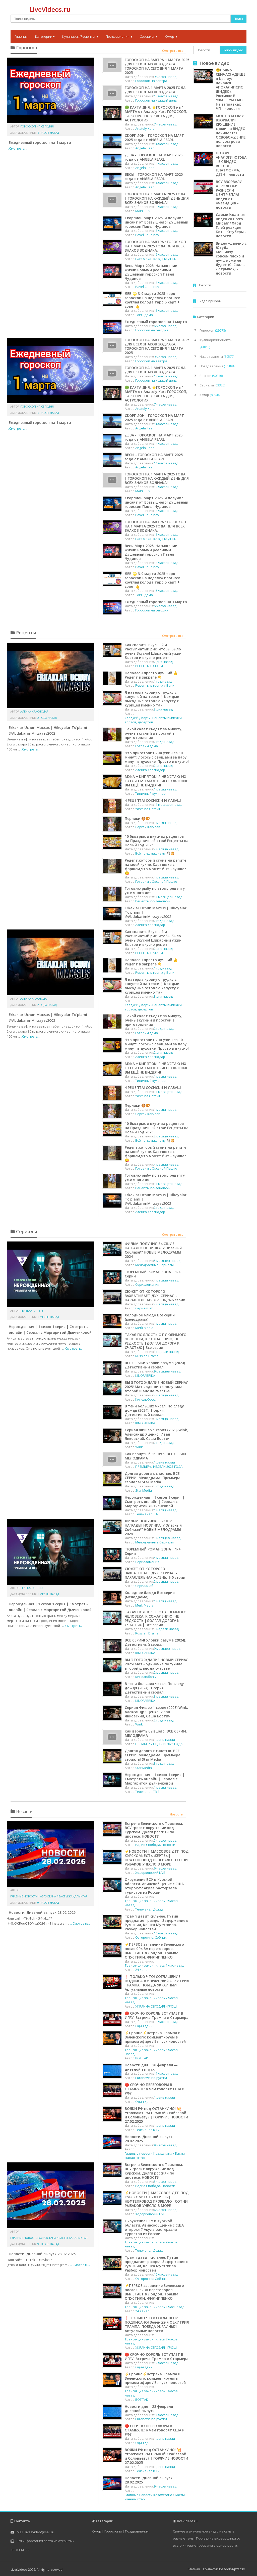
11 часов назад (166, 2073)
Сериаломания (147, 1284)
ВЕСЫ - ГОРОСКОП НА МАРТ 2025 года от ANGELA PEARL (154, 176)
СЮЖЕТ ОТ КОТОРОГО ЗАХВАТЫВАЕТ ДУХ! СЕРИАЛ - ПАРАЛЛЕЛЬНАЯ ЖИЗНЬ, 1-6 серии (155, 1295)
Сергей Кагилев (147, 827)
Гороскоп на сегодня (37, 126)
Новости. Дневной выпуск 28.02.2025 (42, 1912)
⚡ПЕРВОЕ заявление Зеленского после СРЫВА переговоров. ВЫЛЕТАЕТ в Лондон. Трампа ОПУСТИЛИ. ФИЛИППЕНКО (154, 1951)
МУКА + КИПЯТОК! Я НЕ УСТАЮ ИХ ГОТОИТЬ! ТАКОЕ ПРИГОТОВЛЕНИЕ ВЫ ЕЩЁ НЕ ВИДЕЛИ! (156, 780)
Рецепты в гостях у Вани (154, 685)
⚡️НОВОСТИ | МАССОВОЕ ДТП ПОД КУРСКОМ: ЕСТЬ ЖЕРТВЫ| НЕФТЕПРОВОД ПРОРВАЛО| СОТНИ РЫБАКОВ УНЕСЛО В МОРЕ (156, 1858)
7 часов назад (165, 124)
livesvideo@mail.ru (39, 2532)
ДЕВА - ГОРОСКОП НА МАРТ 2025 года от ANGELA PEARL (153, 157)
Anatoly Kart (144, 128)
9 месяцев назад (167, 1371)
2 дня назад (163, 661)
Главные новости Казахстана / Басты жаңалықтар (49, 1896)
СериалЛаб (144, 1308)
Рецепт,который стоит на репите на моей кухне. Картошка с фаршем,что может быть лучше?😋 (155, 866)
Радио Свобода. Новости (155, 1844)
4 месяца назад (166, 877)
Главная (21, 36)
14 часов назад (166, 144)
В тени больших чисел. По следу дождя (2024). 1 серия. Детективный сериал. (154, 1410)
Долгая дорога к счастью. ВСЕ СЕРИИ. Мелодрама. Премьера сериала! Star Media (152, 1477)
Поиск (238, 18)
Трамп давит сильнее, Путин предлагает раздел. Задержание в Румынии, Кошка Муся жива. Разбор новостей (156, 1922)
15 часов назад (166, 310)
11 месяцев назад (168, 804)
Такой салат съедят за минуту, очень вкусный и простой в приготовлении (153, 733)
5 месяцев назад (167, 1260)
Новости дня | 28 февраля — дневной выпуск (151, 2067)
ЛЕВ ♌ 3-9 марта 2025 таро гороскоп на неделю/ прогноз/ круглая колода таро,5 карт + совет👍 (152, 300)
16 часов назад (166, 254)
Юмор (171, 36)
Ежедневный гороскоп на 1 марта (40, 142)
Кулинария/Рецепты (80, 36)
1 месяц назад (165, 789)
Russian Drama (147, 1356)
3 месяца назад (166, 1418)
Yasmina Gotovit (147, 809)
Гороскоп (213, 330)
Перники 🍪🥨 (137, 818)
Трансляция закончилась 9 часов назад (151, 1902)
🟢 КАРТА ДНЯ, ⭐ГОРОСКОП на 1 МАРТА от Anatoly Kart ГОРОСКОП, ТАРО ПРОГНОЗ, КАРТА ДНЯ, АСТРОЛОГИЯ (156, 113)
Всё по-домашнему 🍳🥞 (154, 853)
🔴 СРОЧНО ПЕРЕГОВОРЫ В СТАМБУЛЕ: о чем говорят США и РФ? (154, 2089)
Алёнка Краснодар (34, 711)
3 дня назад (163, 709)
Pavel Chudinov (147, 235)
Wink (139, 1447)
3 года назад (164, 1486)
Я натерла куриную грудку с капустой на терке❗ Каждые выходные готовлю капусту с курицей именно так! (152, 698)
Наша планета (217, 356)
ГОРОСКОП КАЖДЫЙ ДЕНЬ (155, 258)
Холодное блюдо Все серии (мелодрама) (150, 1317)
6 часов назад (48, 133)
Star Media (143, 1490)
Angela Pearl (145, 148)
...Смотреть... (17, 148)
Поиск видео (233, 50)
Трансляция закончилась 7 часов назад (151, 1999)
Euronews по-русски (151, 2077)
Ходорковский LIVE (150, 1872)
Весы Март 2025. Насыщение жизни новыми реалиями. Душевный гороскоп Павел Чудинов (151, 272)
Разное (211, 375)
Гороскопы (113, 2531)
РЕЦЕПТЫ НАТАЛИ (149, 666)
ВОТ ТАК (141, 2058)
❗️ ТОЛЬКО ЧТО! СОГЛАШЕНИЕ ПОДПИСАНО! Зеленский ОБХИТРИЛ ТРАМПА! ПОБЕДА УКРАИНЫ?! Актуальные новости (157, 1983)
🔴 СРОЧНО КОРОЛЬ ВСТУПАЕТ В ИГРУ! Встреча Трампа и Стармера (156, 2015)
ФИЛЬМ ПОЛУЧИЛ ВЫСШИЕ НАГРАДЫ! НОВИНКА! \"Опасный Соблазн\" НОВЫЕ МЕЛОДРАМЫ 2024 (153, 1250)
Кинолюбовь (145, 1399)
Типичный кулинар (150, 793)
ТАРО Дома (144, 315)
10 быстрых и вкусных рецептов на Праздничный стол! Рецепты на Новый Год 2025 (156, 840)
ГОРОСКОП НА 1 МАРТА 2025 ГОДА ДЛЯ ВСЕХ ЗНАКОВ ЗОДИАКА (155, 89)
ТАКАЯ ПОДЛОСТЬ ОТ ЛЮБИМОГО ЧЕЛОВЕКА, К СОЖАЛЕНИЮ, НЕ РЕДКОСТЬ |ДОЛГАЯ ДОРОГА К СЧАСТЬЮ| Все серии (155, 1341)
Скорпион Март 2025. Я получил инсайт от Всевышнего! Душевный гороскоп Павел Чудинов (156, 222)
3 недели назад (166, 1351)
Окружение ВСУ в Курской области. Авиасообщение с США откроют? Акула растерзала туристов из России (154, 1886)
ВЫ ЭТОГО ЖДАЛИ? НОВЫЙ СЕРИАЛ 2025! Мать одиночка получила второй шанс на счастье (156, 1386)
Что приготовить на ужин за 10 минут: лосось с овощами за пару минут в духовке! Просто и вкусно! (157, 757)
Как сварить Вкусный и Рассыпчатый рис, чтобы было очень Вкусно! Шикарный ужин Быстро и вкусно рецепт (153, 651)
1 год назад (163, 681)
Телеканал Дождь (149, 1909)
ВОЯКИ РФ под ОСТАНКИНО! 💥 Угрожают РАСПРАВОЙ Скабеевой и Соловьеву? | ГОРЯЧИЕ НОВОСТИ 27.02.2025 (156, 2115)
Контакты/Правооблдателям (224, 2569)
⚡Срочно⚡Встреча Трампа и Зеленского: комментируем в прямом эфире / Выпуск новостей (155, 2037)
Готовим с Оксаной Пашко (156, 881)
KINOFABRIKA (145, 1375)
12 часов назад (166, 206)
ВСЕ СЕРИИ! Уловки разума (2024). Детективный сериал (155, 1364)
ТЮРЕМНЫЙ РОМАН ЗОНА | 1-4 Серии (152, 1273)
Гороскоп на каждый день (156, 100)
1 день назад (164, 1462)
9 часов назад (165, 76)
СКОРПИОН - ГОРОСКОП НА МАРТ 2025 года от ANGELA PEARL (154, 137)
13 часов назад (166, 96)
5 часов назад (165, 1840)
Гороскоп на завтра (151, 80)
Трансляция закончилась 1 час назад (154, 1965)
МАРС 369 (142, 211)
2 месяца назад (166, 849)
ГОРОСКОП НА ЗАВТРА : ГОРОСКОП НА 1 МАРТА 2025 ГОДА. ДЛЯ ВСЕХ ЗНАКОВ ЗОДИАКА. (155, 246)
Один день (144, 2026)
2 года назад (47, 718)
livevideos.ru (187, 2521)
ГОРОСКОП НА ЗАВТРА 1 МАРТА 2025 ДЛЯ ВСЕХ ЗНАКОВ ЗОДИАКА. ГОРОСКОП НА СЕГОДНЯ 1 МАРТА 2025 (157, 66)
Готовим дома (146, 746)
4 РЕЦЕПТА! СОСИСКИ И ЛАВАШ (153, 800)
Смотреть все (172, 51)
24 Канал (142, 1969)
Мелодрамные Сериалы (154, 1265)
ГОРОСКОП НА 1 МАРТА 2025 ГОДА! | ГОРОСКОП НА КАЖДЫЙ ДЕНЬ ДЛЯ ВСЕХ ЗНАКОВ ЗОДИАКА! (157, 198)
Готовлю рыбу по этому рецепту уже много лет (155, 890)
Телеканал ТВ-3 (31, 1310)
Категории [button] (45, 36)
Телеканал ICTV (147, 2129)
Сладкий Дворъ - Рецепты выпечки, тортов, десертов (153, 720)
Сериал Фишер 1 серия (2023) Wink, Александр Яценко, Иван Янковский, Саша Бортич (156, 1434)
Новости (176, 1814)
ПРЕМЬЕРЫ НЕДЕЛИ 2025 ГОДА (158, 1466)
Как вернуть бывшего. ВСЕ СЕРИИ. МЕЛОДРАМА (156, 1455)
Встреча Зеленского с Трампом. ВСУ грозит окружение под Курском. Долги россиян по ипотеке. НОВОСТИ (154, 1830)
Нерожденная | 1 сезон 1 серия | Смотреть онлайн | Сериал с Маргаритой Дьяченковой (154, 1501)
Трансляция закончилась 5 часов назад (151, 2052)
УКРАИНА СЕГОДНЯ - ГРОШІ (156, 2006)
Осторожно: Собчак (151, 1937)
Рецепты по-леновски (152, 901)
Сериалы (148, 36)
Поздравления (119, 36)
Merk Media (144, 1327)
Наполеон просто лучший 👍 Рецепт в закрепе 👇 (151, 675)
